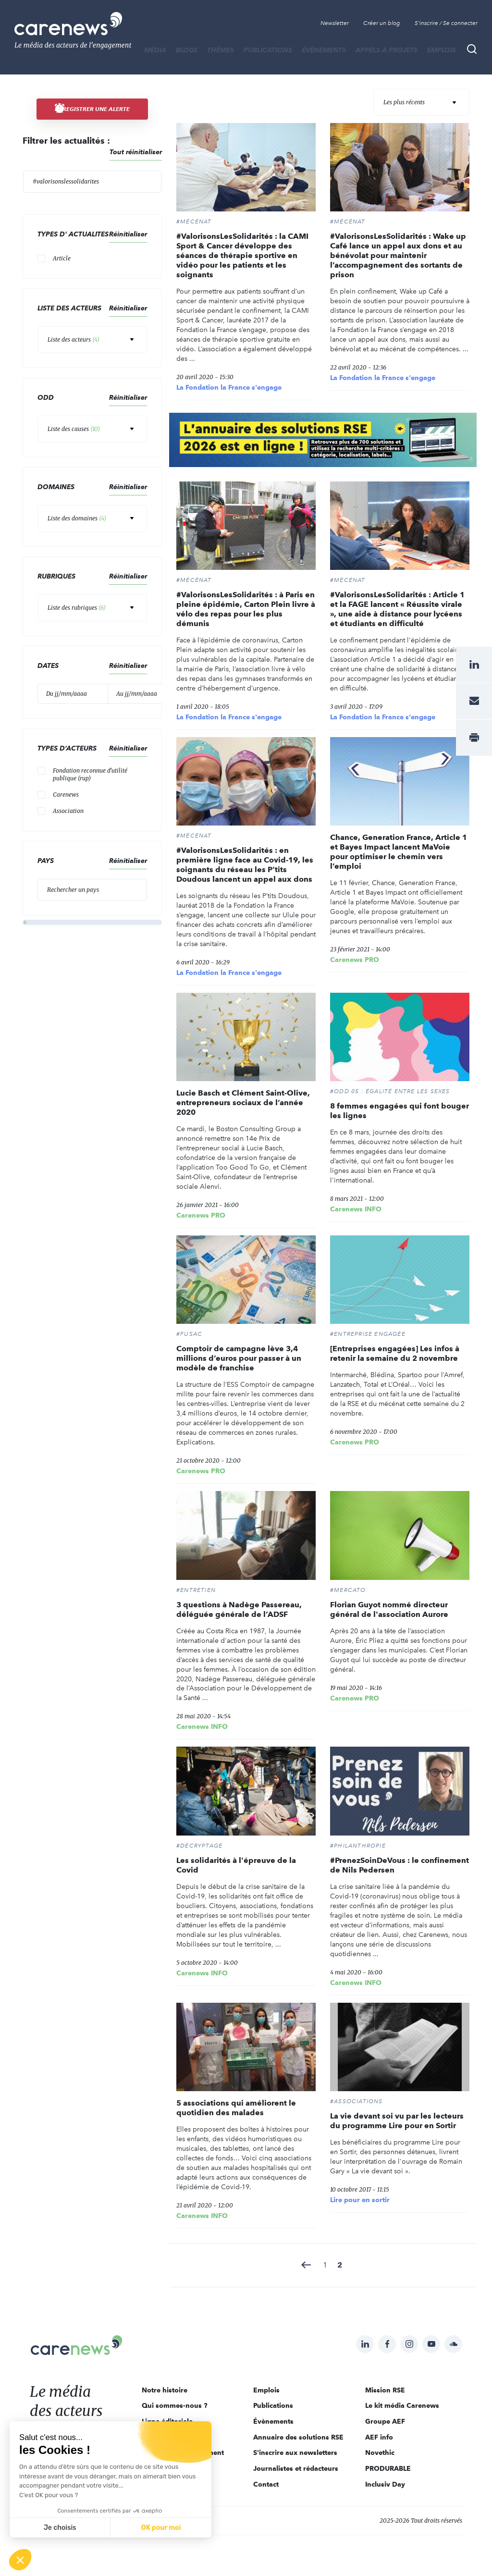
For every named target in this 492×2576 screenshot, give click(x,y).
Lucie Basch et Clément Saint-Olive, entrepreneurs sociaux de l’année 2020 (243, 1102)
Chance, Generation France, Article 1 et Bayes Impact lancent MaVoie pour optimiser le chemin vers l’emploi (398, 852)
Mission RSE (385, 2390)
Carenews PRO (354, 959)
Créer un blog (381, 23)
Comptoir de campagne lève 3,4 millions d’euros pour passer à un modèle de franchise (238, 1358)
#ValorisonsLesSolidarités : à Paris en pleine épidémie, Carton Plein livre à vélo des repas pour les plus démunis (245, 609)
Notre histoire (164, 2390)
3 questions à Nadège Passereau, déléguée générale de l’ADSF (239, 1609)
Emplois (441, 50)
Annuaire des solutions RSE (298, 2437)
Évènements (324, 50)
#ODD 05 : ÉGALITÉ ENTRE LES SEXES (390, 1091)
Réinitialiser (128, 487)
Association (68, 810)
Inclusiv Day (385, 2484)
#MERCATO (348, 1590)
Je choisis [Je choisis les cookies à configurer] (60, 2528)
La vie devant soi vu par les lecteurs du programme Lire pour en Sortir (397, 2120)
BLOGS (186, 50)
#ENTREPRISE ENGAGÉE (368, 1334)
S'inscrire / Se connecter (446, 23)
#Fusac (189, 1334)
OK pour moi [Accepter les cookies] (161, 2528)
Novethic (379, 2452)
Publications (268, 50)
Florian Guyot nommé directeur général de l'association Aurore (389, 1609)
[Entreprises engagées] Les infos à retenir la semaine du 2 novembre (394, 1353)
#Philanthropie (358, 1846)
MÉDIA (155, 50)
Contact (266, 2484)
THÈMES (220, 50)
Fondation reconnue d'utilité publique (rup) (90, 774)
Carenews (66, 794)
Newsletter (334, 23)
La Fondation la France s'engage (229, 387)
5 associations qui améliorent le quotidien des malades (236, 2107)
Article (62, 258)
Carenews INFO (355, 1209)
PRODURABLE (388, 2468)
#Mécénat (194, 221)
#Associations (356, 2101)
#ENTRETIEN (196, 1590)
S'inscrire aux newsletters (295, 2452)
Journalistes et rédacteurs (295, 2468)
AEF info (379, 2437)
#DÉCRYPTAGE (199, 1846)
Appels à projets (387, 50)
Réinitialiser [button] (128, 234)
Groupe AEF (385, 2421)
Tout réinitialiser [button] (136, 152)
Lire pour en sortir (360, 2200)
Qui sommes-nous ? (175, 2405)
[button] (20, 2559)
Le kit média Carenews (402, 2405)
